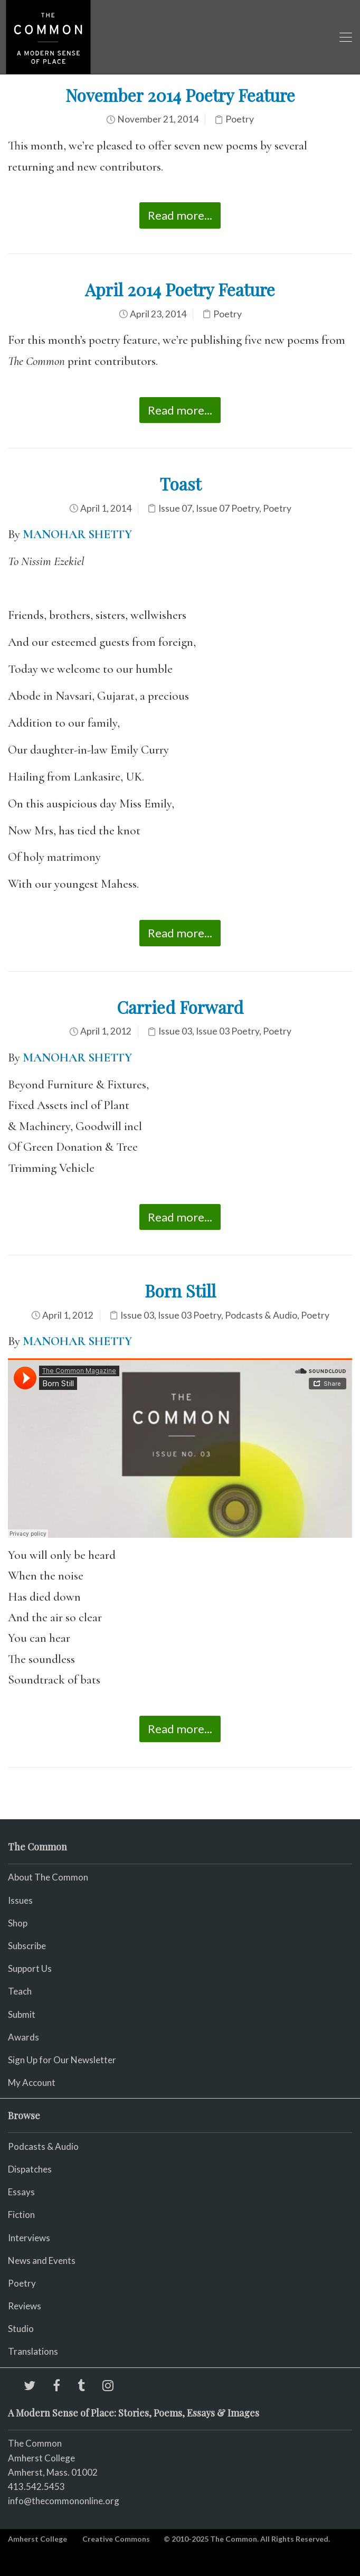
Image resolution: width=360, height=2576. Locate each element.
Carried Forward (180, 1006)
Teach (20, 1991)
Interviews (29, 2237)
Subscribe (27, 1945)
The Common (35, 2443)
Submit (21, 2014)
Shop (17, 1923)
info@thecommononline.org (63, 2500)
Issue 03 (175, 1031)
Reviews (24, 2305)
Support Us (30, 1968)
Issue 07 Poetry (227, 508)
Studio (21, 2328)
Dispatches (30, 2169)
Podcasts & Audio (261, 1315)
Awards (23, 2037)
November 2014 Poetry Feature (180, 94)
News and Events (41, 2260)
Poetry (239, 119)
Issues (20, 1900)
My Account (31, 2082)
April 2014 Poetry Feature (180, 289)
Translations (33, 2351)
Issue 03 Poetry (227, 1031)
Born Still (180, 1290)
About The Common (48, 1877)
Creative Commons (116, 2538)
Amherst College (37, 2538)
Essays (21, 2191)
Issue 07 (175, 508)
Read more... (180, 215)
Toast (180, 483)
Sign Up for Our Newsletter (62, 2059)
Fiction (21, 2214)
